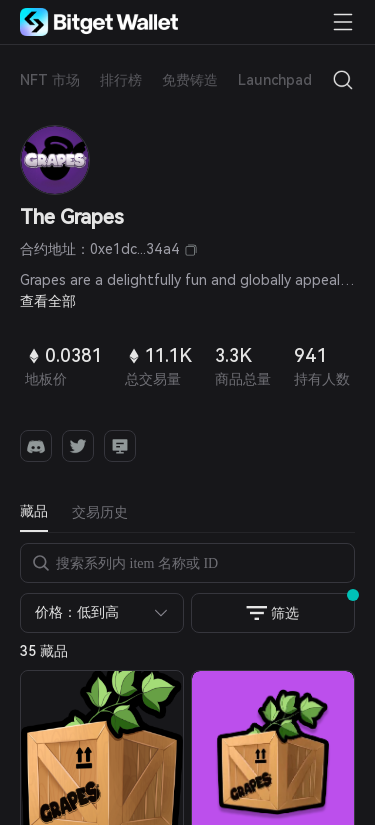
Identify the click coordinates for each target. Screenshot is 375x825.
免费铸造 (190, 80)
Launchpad (275, 80)
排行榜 (121, 80)
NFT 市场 (50, 80)
